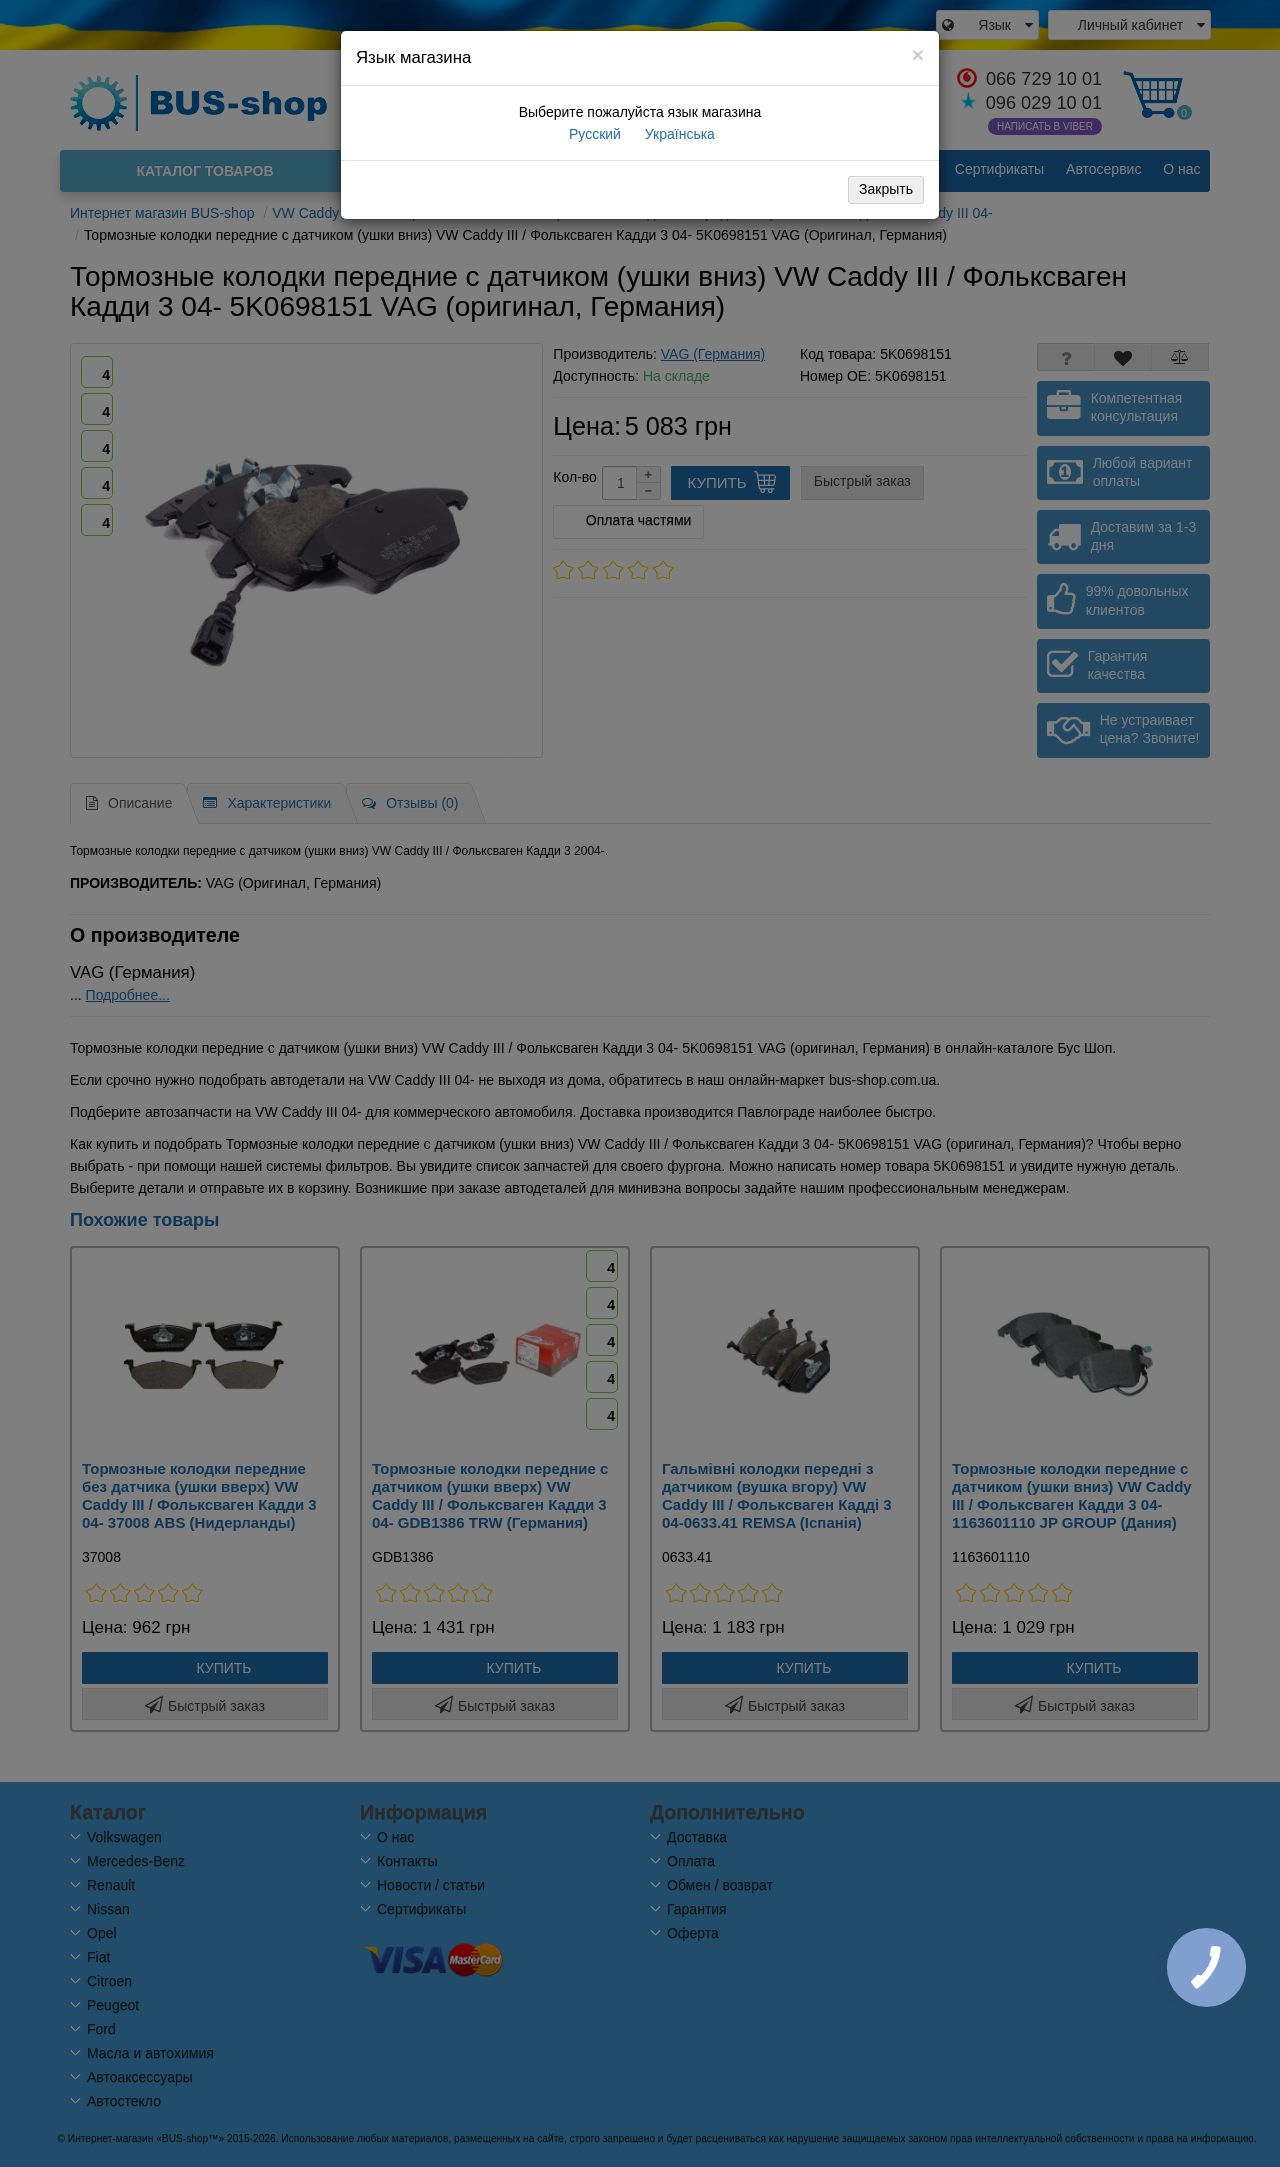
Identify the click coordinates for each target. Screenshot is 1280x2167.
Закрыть (886, 189)
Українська (678, 134)
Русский (593, 134)
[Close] (918, 54)
